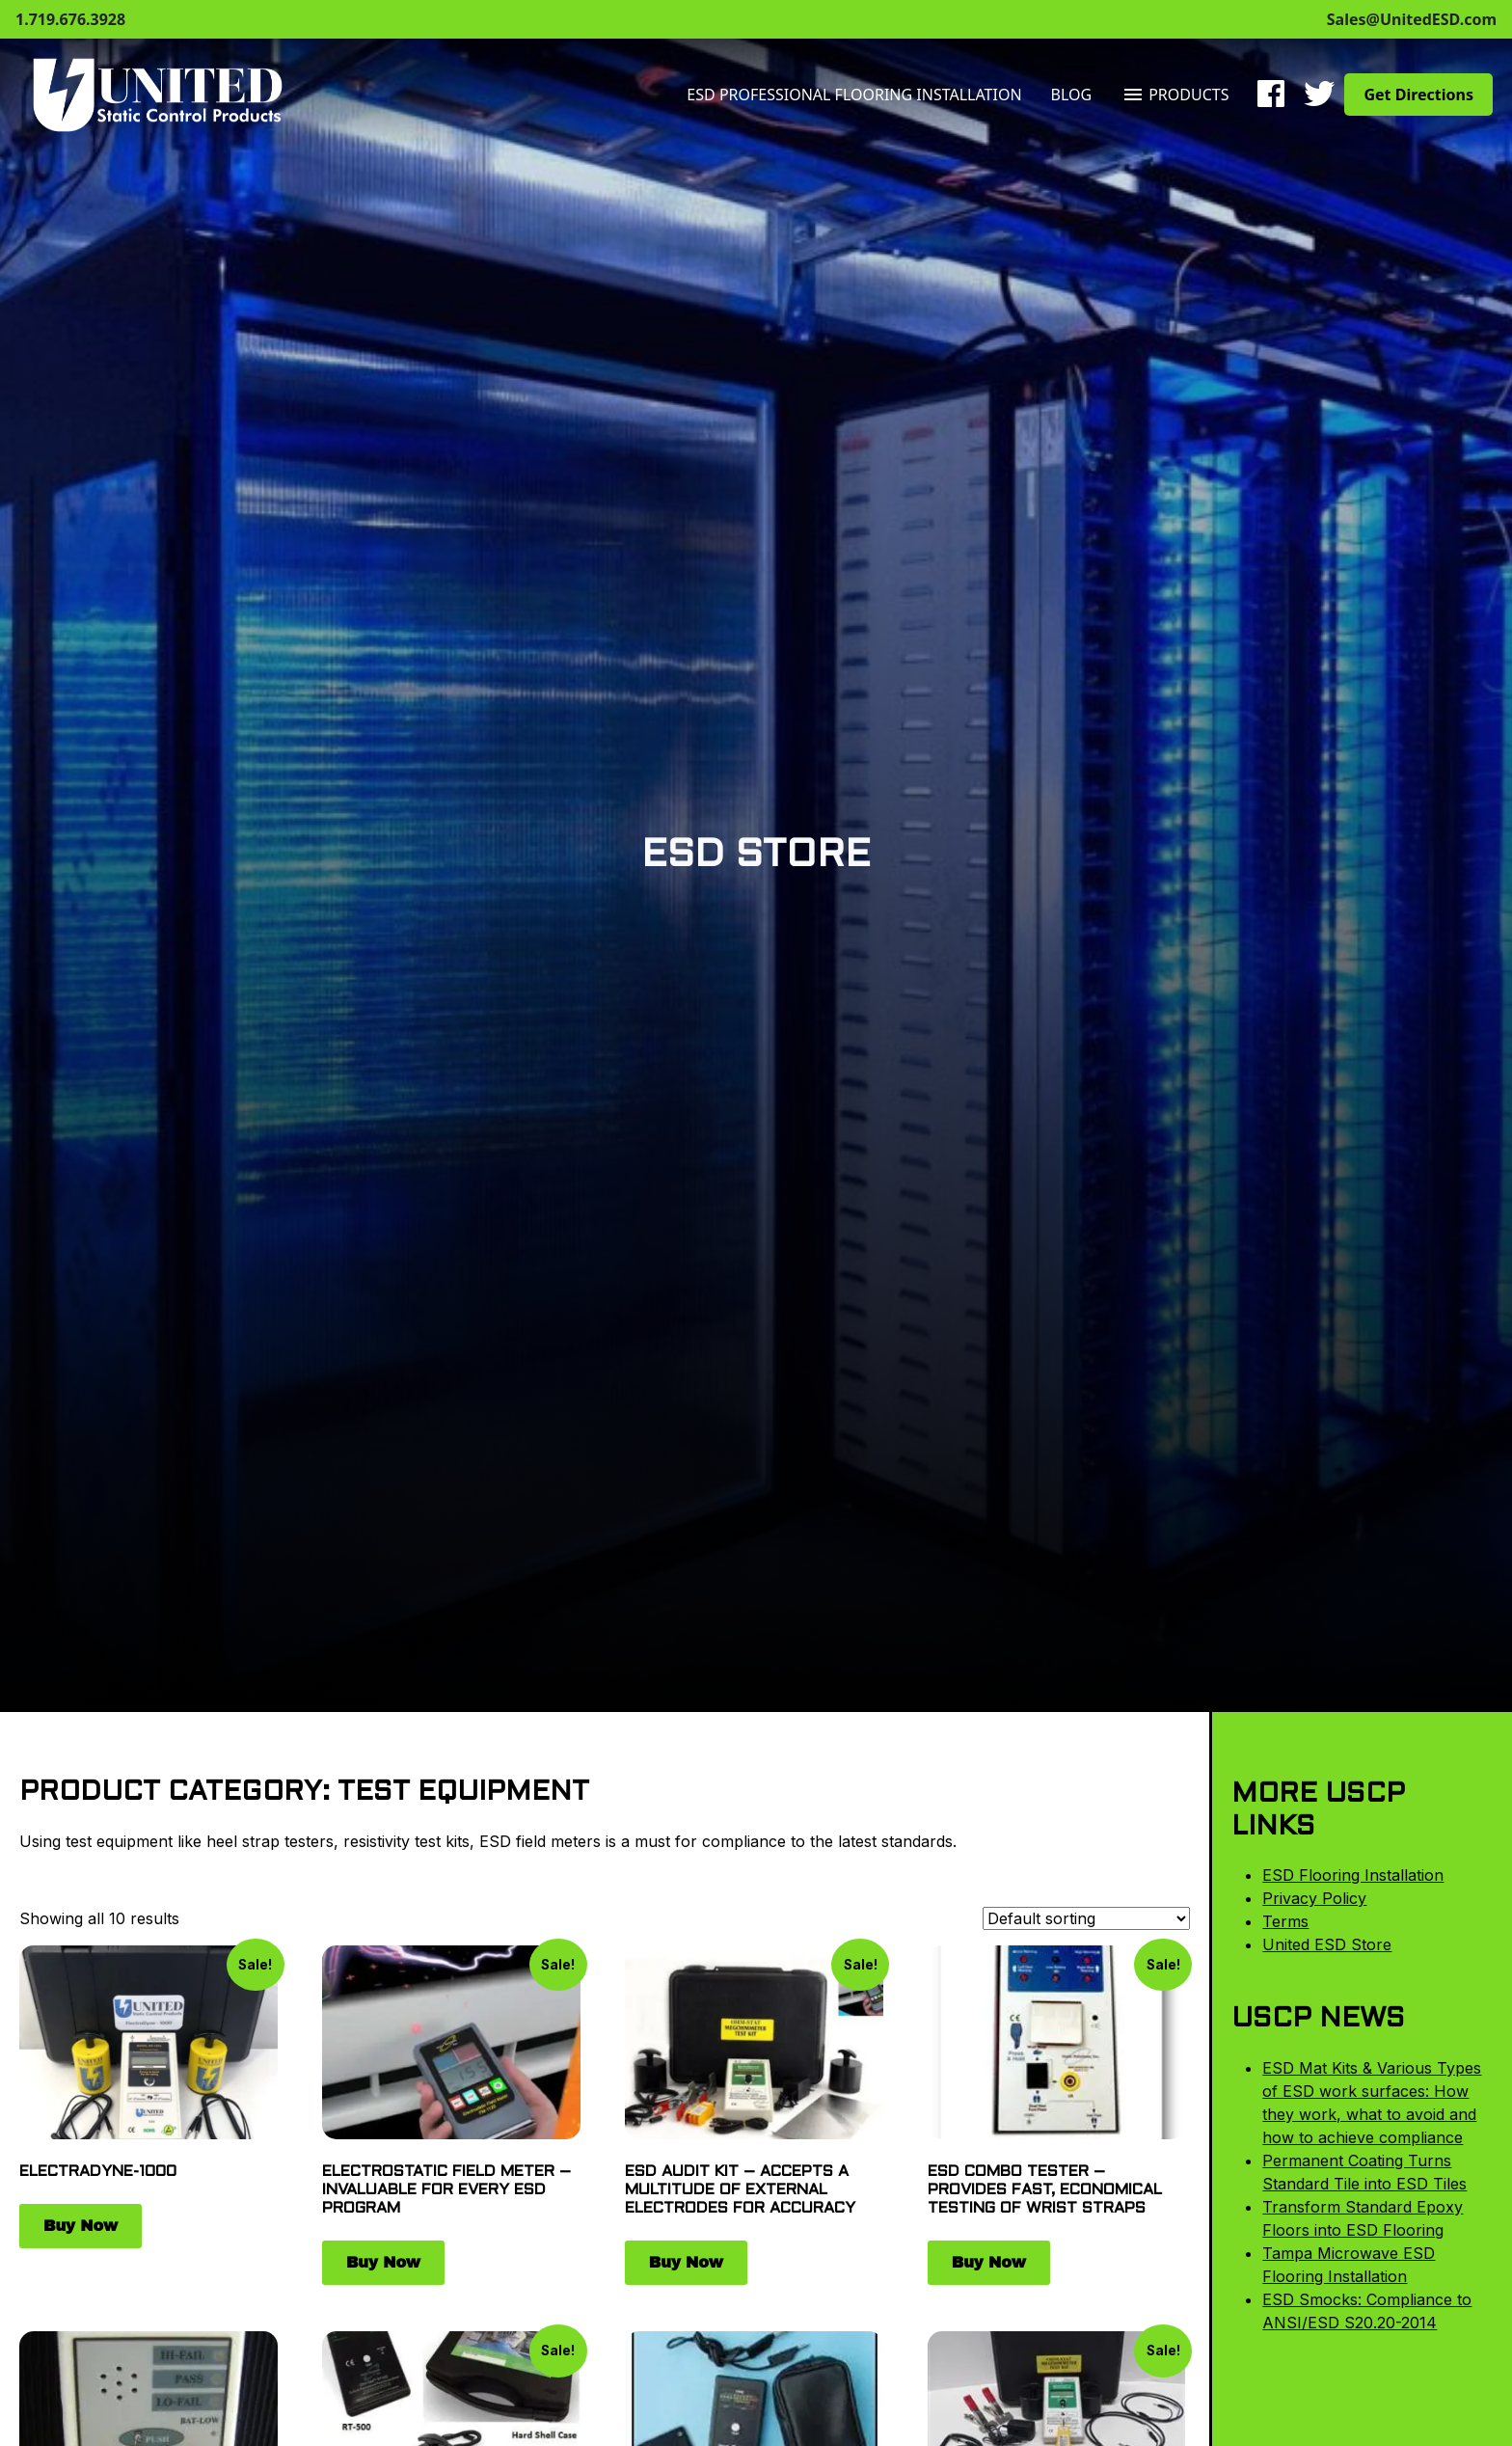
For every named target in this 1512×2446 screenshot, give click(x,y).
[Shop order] (1086, 1918)
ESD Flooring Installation (1353, 1875)
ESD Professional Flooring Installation (854, 94)
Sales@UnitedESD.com (1412, 19)
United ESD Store (1326, 1944)
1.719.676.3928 (70, 19)
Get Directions (1418, 94)
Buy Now (80, 2225)
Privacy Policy (1314, 1898)
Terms (1285, 1921)
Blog (1072, 94)
